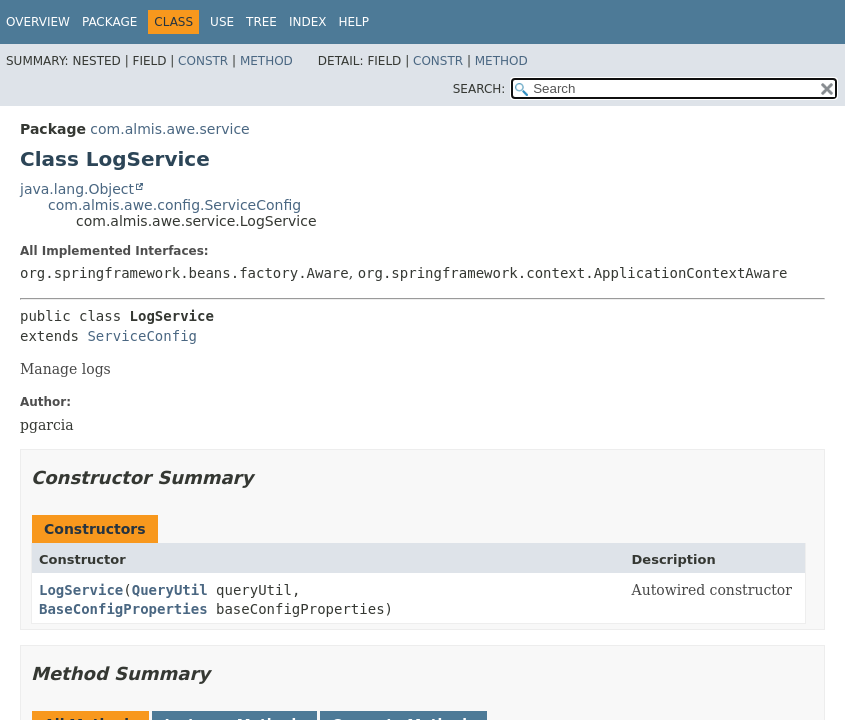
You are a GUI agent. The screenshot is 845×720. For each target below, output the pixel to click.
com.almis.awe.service (169, 129)
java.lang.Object (77, 189)
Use (222, 22)
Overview (38, 22)
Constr (203, 61)
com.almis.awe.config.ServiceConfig (174, 205)
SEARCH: (479, 89)
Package (109, 22)
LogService (81, 590)
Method (266, 61)
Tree (261, 22)
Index (308, 22)
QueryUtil (170, 590)
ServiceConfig (142, 336)
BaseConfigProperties (123, 609)
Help (353, 22)
